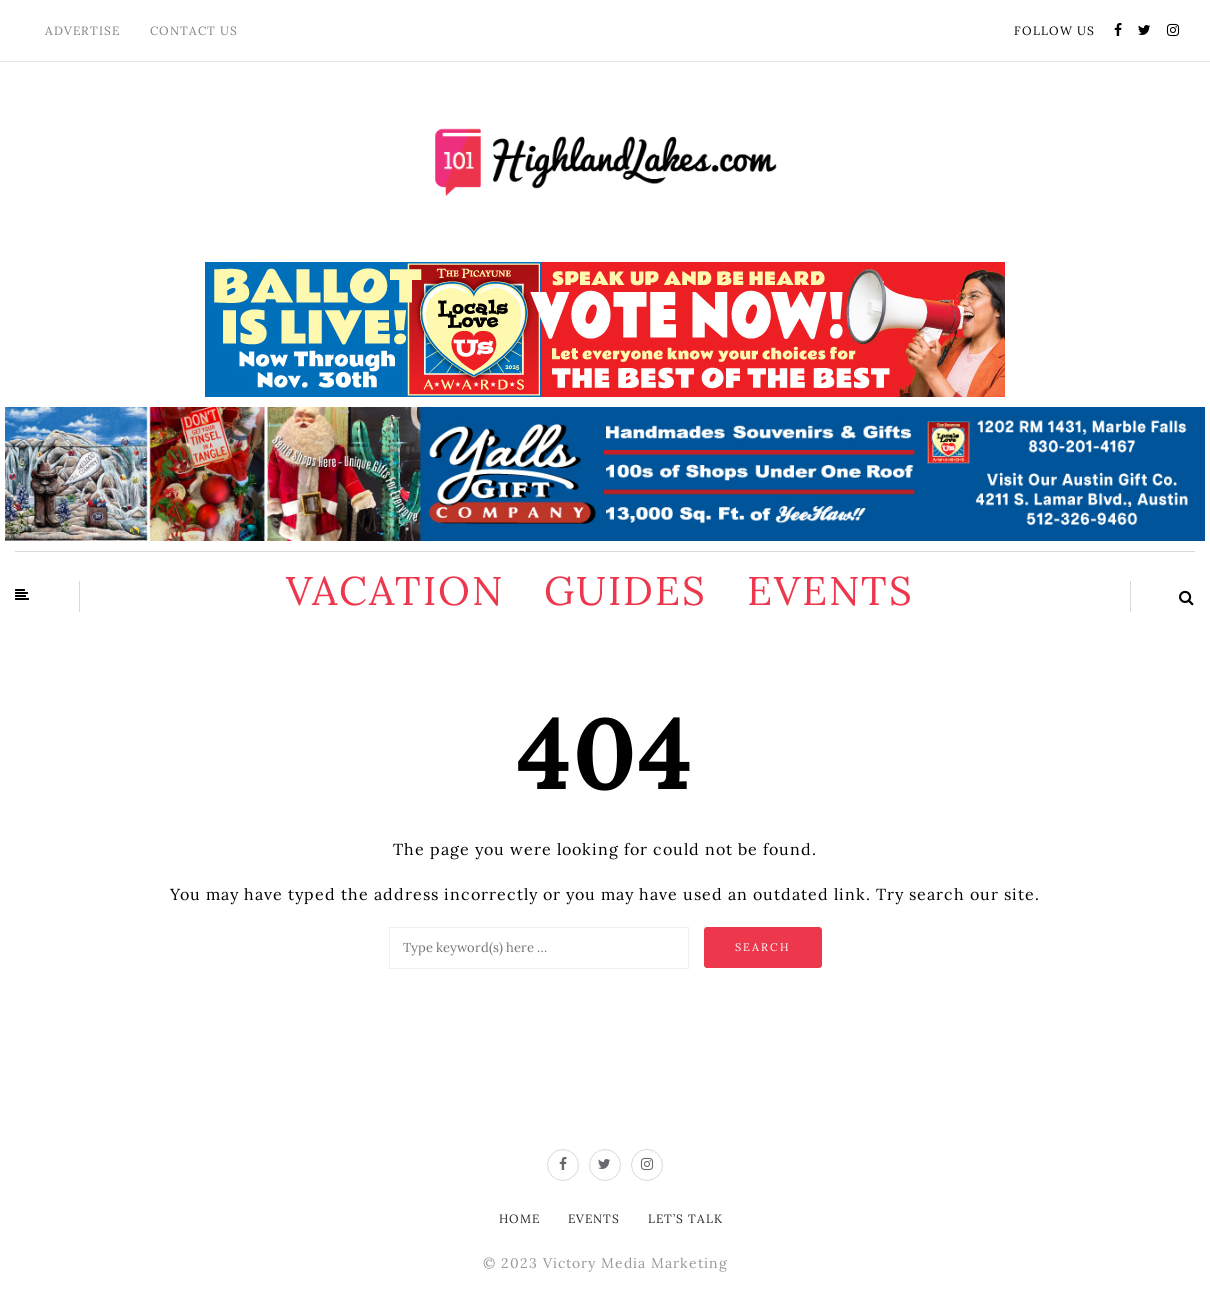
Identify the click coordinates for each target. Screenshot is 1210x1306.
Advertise (82, 30)
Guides (625, 590)
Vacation (395, 590)
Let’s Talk (685, 1218)
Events (830, 590)
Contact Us (194, 30)
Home (519, 1218)
